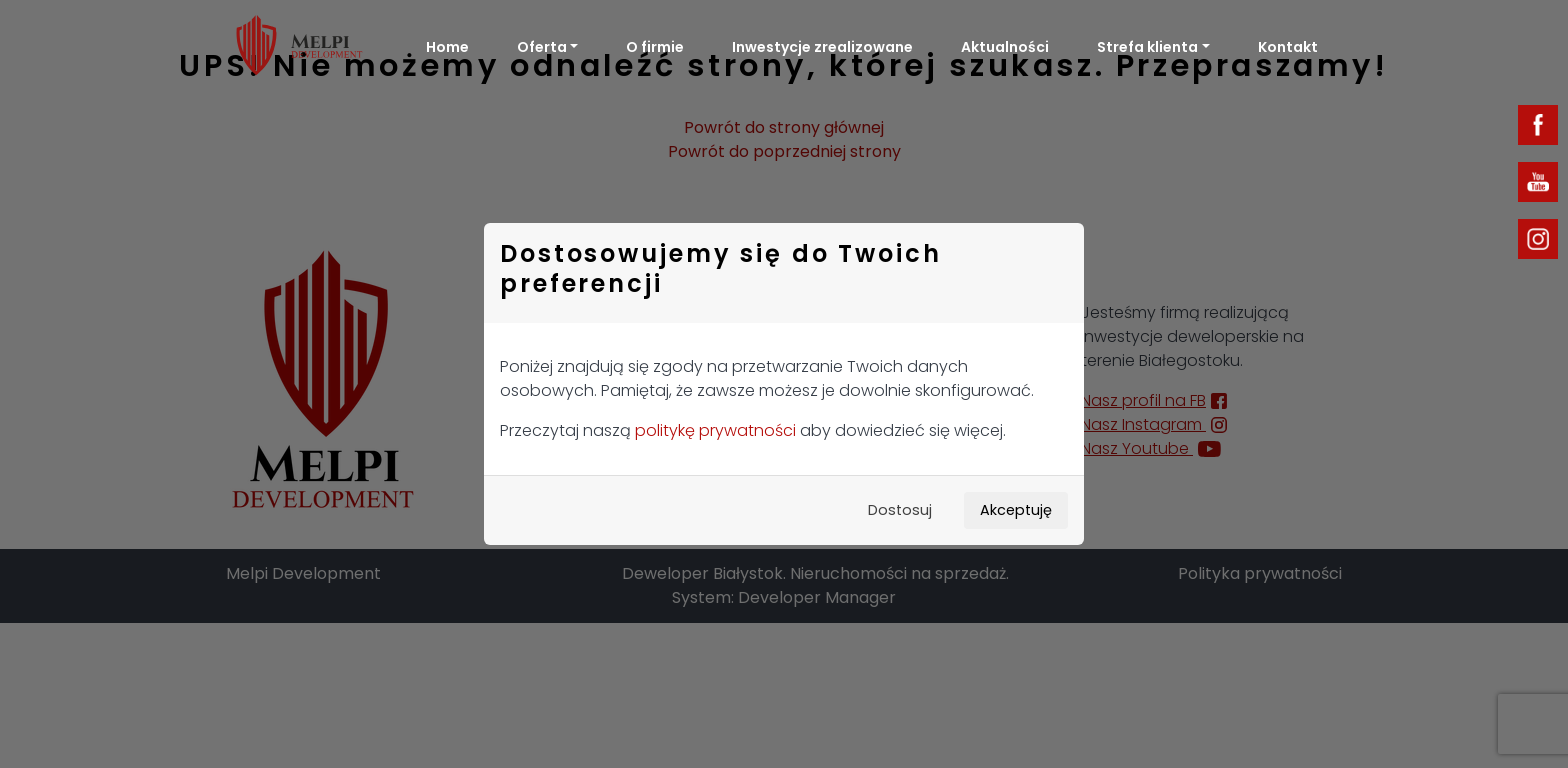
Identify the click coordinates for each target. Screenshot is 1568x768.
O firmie (655, 47)
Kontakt (1288, 47)
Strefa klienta (1147, 47)
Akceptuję (1016, 510)
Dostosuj (900, 510)
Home (447, 47)
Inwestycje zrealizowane (822, 47)
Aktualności (1005, 47)
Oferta (542, 47)
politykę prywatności (715, 430)
